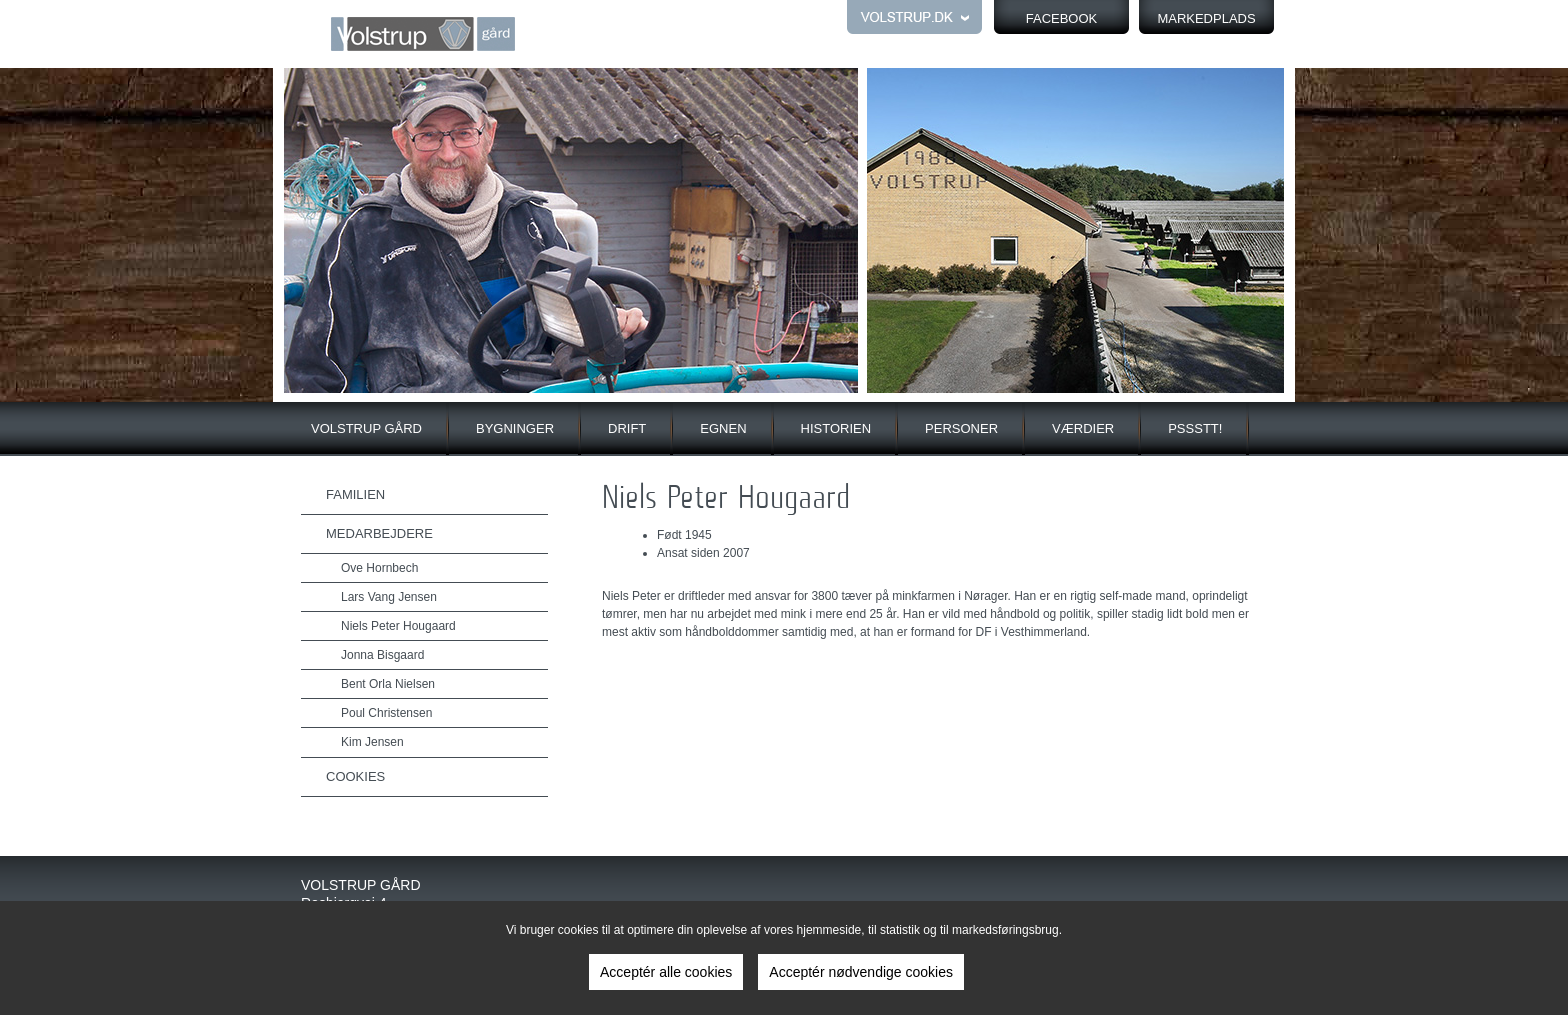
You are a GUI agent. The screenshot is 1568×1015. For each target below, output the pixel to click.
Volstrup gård (366, 428)
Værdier (1083, 428)
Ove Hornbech (379, 568)
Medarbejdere (379, 533)
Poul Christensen (386, 713)
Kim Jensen (372, 742)
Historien (836, 428)
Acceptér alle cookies (666, 972)
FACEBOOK (1062, 18)
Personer (961, 428)
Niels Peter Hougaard (398, 626)
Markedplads (1206, 18)
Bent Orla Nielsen (388, 684)
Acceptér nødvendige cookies (861, 972)
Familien (355, 494)
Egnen (723, 428)
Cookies (355, 776)
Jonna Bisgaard (382, 655)
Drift (627, 428)
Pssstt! (1195, 428)
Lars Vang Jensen (389, 597)
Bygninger (515, 428)
